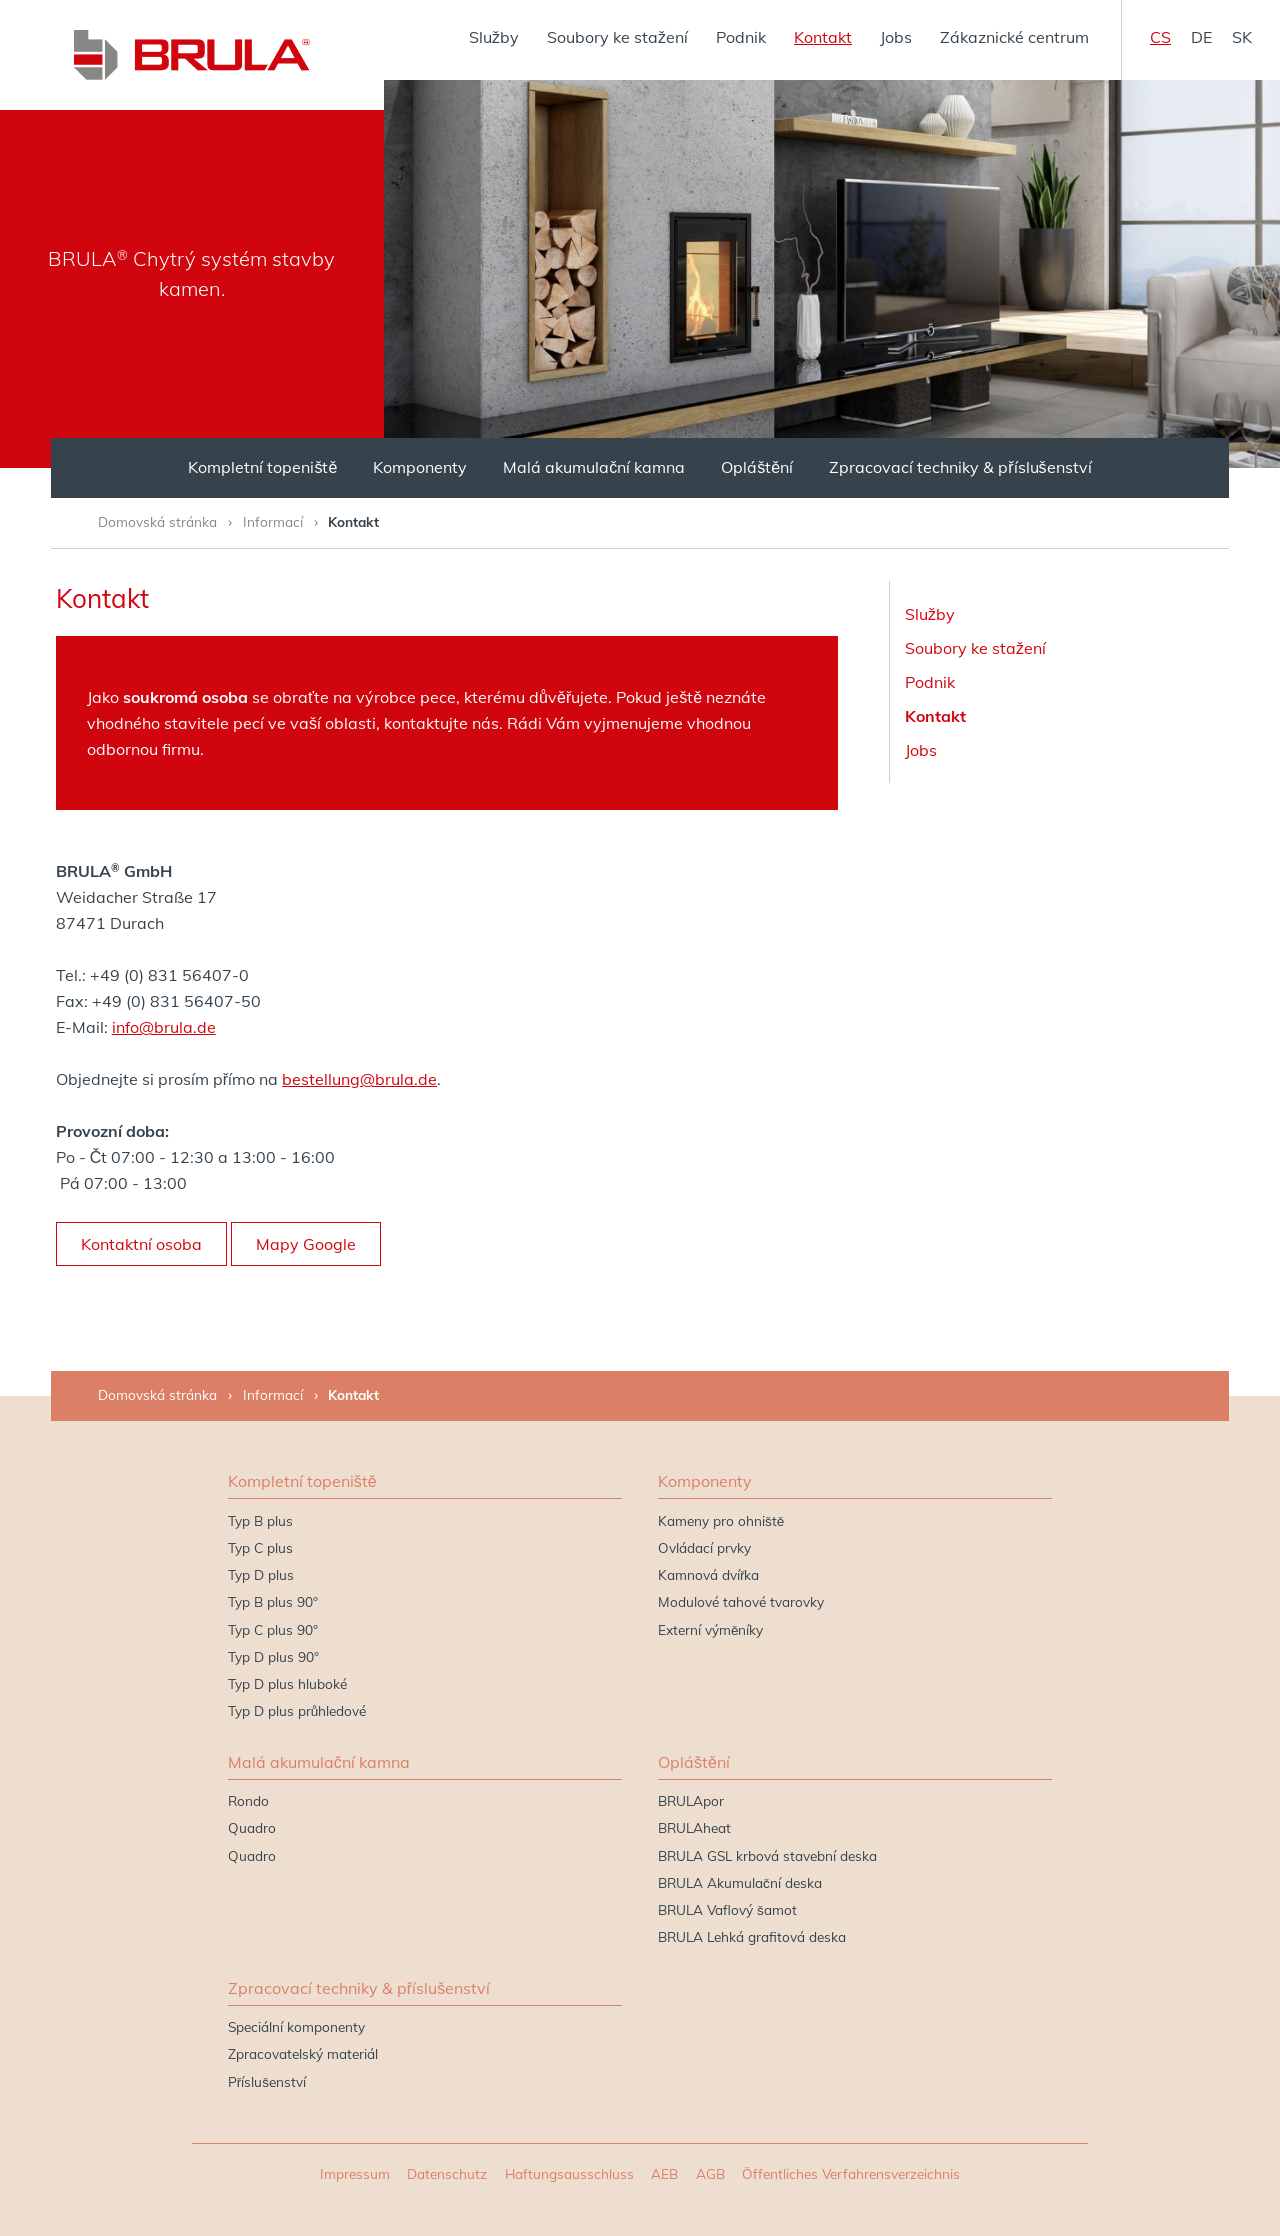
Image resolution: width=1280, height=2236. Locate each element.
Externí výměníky (711, 1629)
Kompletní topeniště (262, 467)
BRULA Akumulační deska (740, 1882)
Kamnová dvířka (709, 1574)
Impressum (355, 2173)
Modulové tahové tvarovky (741, 1601)
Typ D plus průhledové (297, 1710)
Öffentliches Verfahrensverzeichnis (851, 2173)
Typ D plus (261, 1574)
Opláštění (757, 467)
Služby (494, 37)
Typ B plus (260, 1520)
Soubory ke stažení (617, 37)
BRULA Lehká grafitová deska (752, 1936)
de (1201, 37)
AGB (710, 2173)
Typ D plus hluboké (287, 1683)
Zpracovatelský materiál (303, 2053)
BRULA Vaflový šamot (727, 1909)
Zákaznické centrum (1014, 37)
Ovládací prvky (704, 1547)
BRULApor (691, 1800)
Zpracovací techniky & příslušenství (960, 467)
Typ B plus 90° (273, 1601)
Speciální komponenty (296, 2026)
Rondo (248, 1800)
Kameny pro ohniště (721, 1520)
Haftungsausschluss (569, 2173)
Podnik (741, 37)
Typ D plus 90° (273, 1656)
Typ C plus (260, 1547)
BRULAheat (694, 1827)
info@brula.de (164, 1027)
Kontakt (823, 37)
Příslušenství (267, 2081)
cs (1160, 37)
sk (1242, 37)
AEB (664, 2173)
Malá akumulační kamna (594, 467)
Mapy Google (306, 1244)
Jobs (896, 37)
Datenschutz (447, 2173)
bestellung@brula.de (359, 1079)
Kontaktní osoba (141, 1244)
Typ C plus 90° (273, 1629)
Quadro (252, 1827)
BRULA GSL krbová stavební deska (767, 1855)
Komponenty (420, 467)
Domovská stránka (157, 521)
